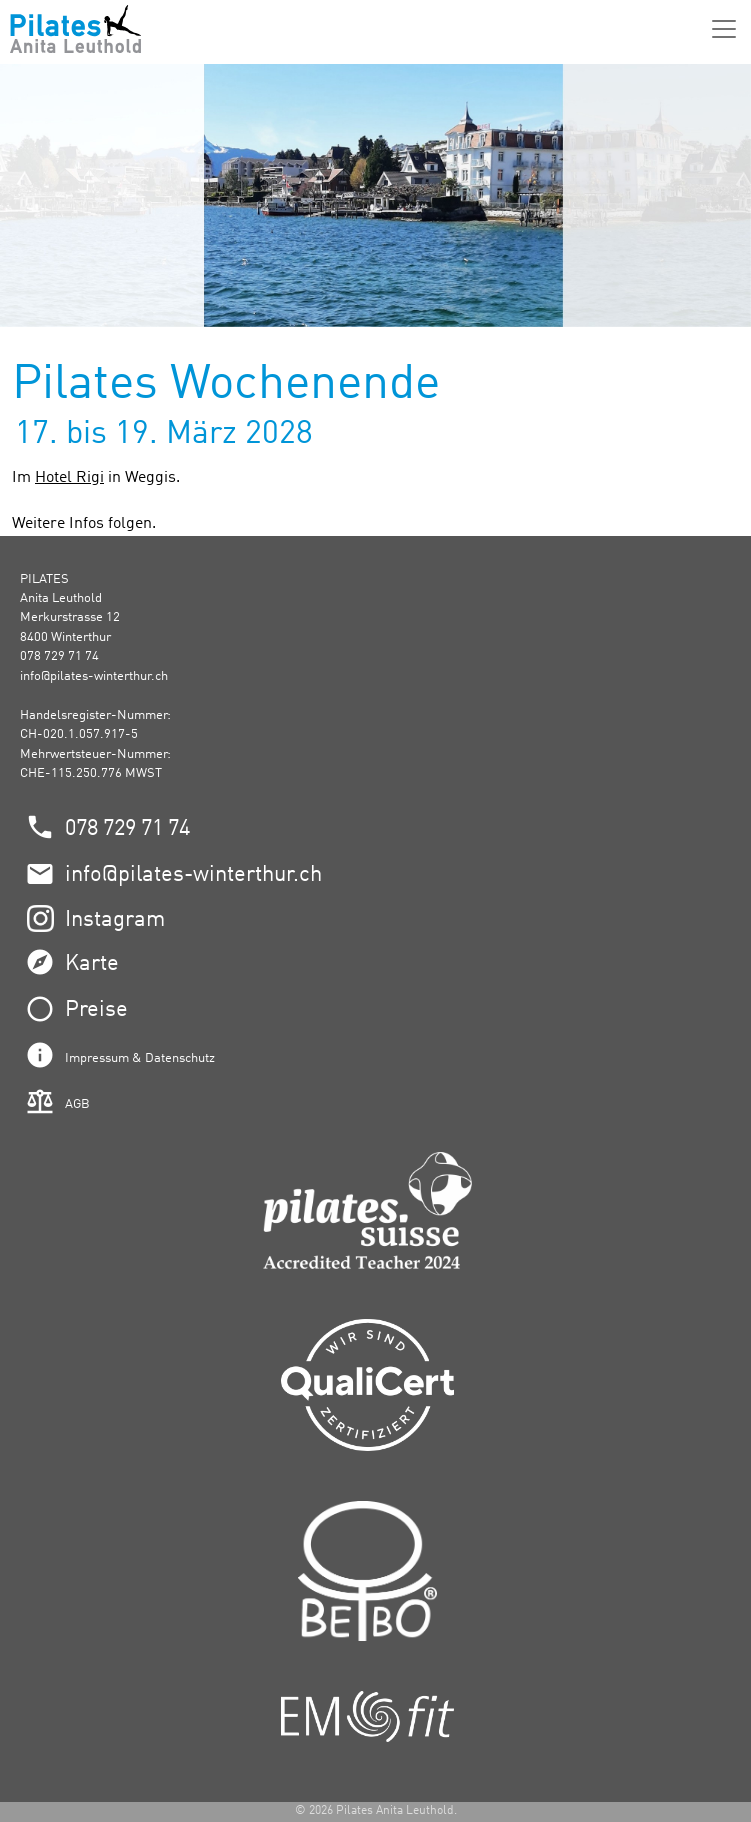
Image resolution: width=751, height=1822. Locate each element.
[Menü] (724, 29)
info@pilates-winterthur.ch (94, 676)
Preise (96, 1010)
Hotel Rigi (69, 478)
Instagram (115, 920)
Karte (92, 964)
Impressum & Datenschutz (140, 1058)
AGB (77, 1104)
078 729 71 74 (127, 829)
